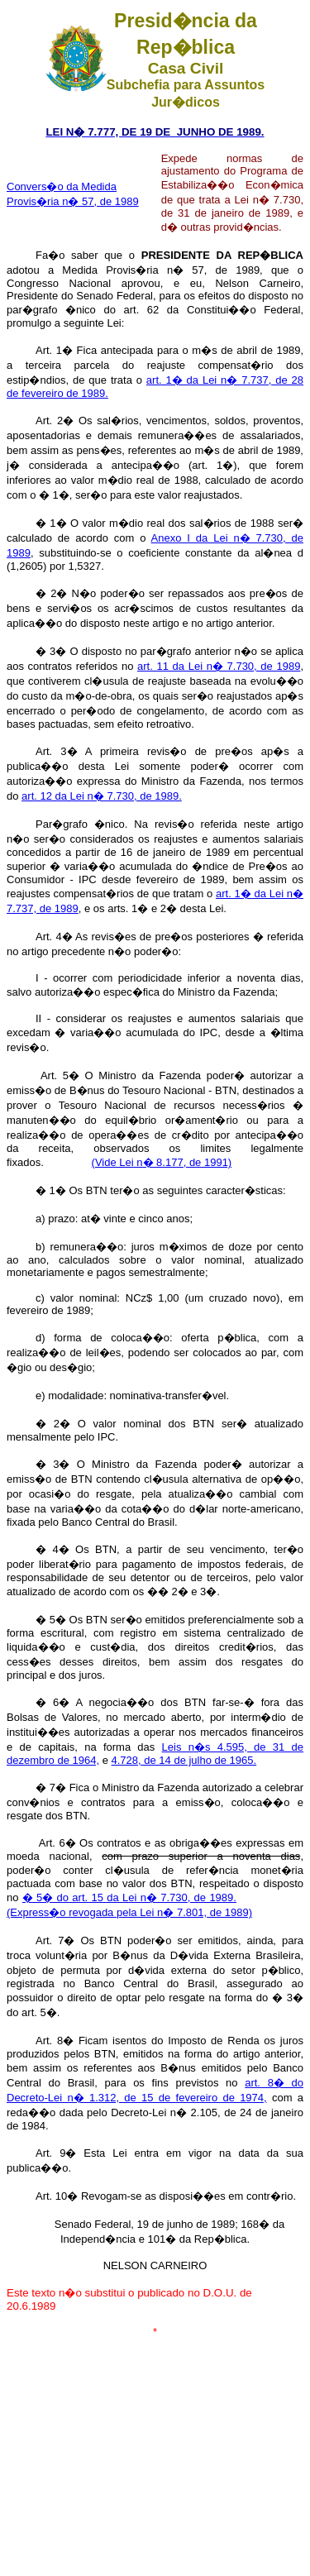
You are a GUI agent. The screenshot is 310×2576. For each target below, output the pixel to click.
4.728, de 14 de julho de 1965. (184, 1760)
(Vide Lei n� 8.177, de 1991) (162, 1162)
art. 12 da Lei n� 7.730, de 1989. (101, 796)
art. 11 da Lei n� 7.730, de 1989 (218, 666)
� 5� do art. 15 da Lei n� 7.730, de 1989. (129, 1897)
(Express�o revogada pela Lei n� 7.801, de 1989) (129, 1912)
